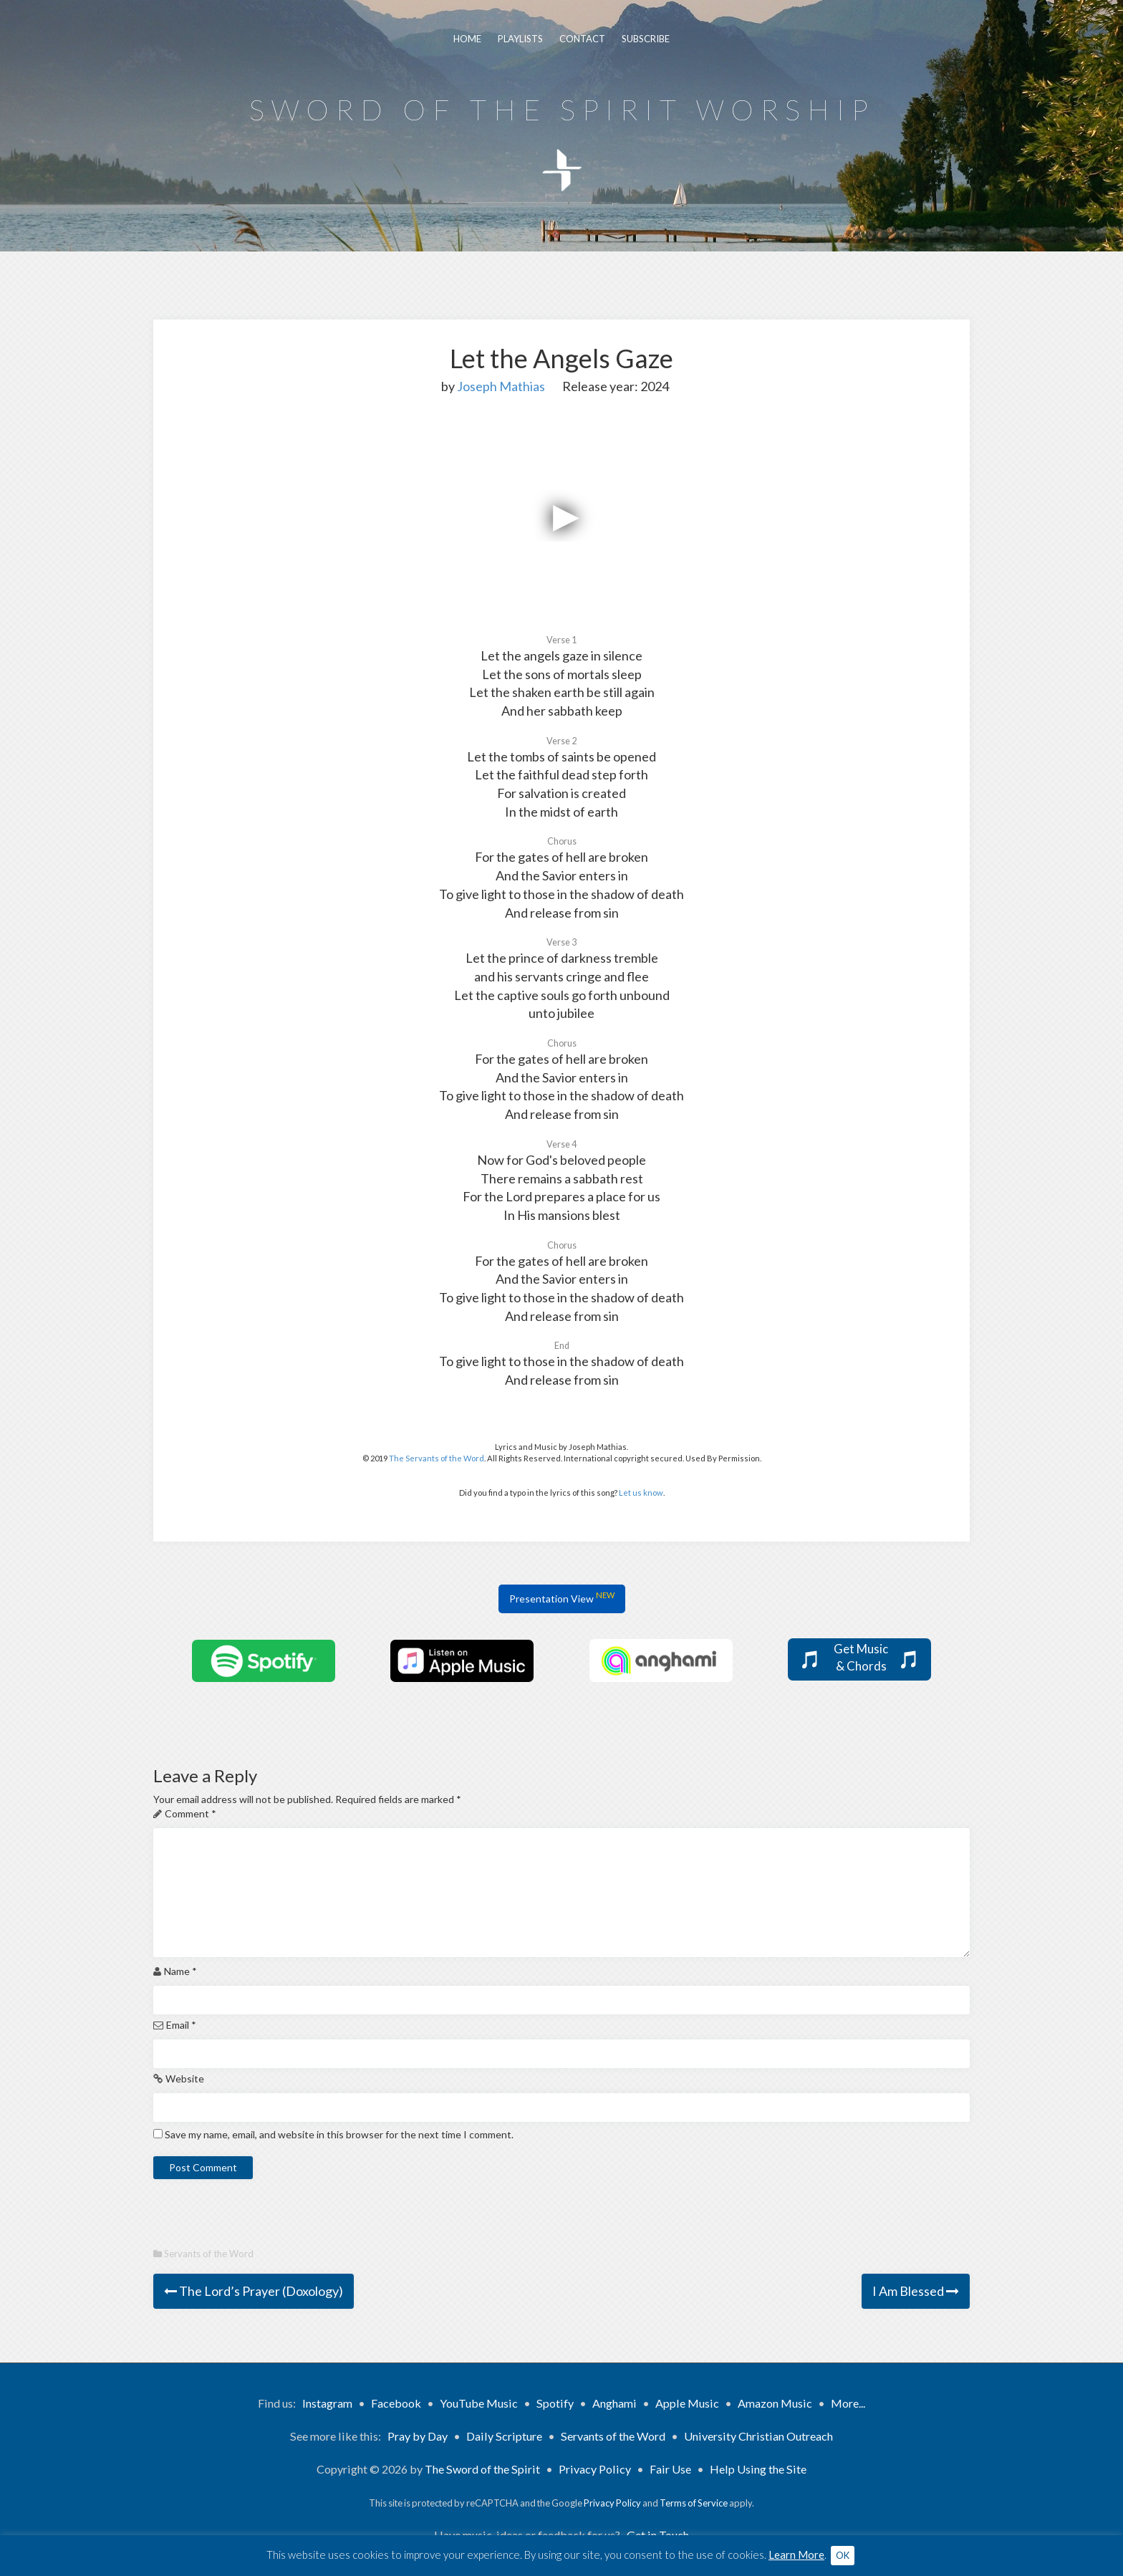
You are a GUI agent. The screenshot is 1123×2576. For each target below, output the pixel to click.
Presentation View (561, 1597)
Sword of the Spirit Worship (561, 109)
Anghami (614, 2403)
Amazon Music (775, 2403)
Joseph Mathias (501, 386)
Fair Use (670, 2469)
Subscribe (646, 38)
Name (180, 1971)
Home (467, 38)
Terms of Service (694, 2503)
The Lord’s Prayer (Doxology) (253, 2291)
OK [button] (842, 2555)
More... (848, 2403)
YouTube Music (479, 2403)
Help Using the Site (758, 2469)
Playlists (520, 38)
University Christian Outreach (758, 2436)
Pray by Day (417, 2436)
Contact (582, 38)
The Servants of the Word (436, 1458)
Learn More (796, 2554)
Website (184, 2078)
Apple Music (687, 2403)
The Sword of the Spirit (482, 2469)
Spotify (555, 2403)
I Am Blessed (915, 2291)
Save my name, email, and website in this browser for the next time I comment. (339, 2134)
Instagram (327, 2403)
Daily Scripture (504, 2436)
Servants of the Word (209, 2253)
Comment (190, 1813)
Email (181, 2025)
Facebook (396, 2403)
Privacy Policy (595, 2469)
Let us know (641, 1492)
